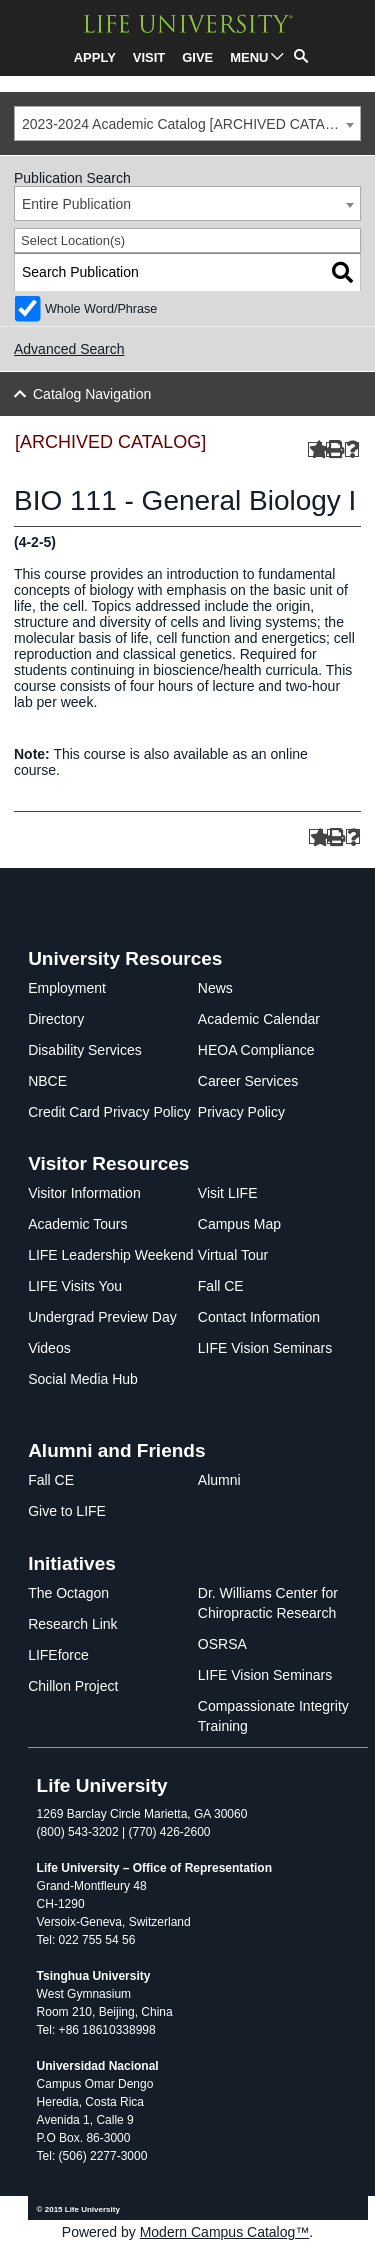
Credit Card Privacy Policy (109, 1112)
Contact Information (259, 1317)
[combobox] (187, 123)
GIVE (197, 57)
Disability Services (85, 1050)
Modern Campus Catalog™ (225, 2232)
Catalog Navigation (92, 394)
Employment (67, 988)
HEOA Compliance (256, 1050)
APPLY (95, 57)
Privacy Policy (241, 1112)
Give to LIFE (67, 1511)
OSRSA (222, 1644)
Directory (56, 1019)
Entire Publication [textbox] (76, 204)
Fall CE (221, 1286)
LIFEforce (58, 1655)
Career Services (248, 1081)
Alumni (219, 1480)
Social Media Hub (83, 1379)
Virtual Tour (233, 1255)
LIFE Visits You (75, 1286)
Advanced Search (69, 349)
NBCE (47, 1081)
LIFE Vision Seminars (265, 1348)
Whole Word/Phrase (101, 309)
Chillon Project (73, 1686)
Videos (49, 1348)
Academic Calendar (259, 1019)
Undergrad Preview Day (102, 1317)
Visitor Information (84, 1193)
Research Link (73, 1624)
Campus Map (239, 1224)
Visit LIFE (228, 1193)
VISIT (149, 57)
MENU (249, 57)
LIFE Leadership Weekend (111, 1255)
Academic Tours (77, 1224)
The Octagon (68, 1593)
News (215, 988)
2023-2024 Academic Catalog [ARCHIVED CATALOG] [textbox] (190, 124)
